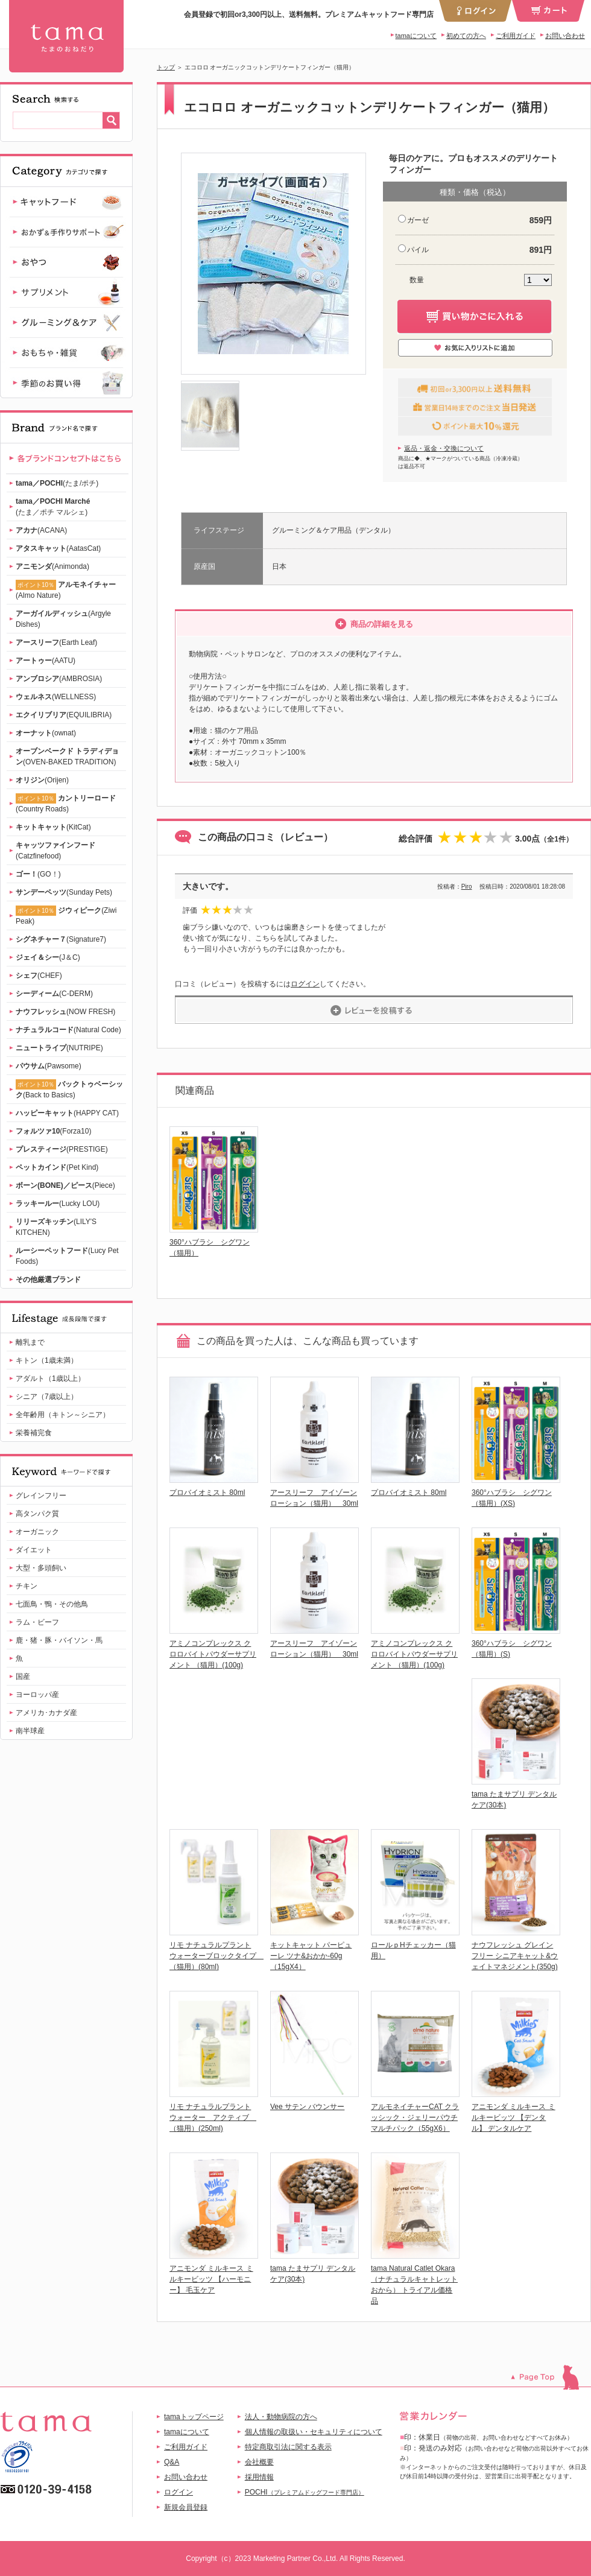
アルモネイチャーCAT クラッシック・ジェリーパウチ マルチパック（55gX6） (415, 2117)
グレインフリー (41, 1495)
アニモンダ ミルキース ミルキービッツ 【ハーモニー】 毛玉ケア (211, 2279)
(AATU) (45, 660)
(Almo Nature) (66, 590)
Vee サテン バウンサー (307, 2106)
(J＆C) (48, 957)
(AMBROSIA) (59, 678)
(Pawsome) (48, 1066)
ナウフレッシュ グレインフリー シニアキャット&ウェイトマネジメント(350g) (515, 1956)
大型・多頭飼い (41, 1568)
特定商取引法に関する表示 (288, 2447)
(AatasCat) (58, 548)
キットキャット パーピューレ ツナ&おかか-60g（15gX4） (311, 1956)
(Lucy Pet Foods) (67, 1256)
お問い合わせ (565, 35)
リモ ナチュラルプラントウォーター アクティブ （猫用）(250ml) (212, 2117)
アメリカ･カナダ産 (46, 1712)
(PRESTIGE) (62, 1149)
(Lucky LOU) (58, 1203)
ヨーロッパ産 (37, 1694)
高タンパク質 (37, 1513)
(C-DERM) (54, 993)
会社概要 (259, 2462)
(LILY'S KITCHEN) (56, 1227)
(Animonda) (52, 566)
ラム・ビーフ (37, 1622)
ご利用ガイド (516, 35)
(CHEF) (39, 975)
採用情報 (259, 2477)
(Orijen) (42, 780)
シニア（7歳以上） (47, 1396)
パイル (418, 250)
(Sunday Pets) (64, 892)
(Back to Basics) (69, 1089)
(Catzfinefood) (55, 850)
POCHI (304, 2492)
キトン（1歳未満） (47, 1360)
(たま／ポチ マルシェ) (53, 506)
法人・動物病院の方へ (281, 2417)
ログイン (305, 984)
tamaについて (416, 35)
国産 (23, 1676)
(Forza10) (53, 1131)
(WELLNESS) (56, 697)
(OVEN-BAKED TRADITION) (67, 756)
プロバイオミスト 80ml (207, 1492)
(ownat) (46, 733)
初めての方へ (466, 35)
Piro (466, 886)
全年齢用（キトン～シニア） (63, 1414)
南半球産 (30, 1731)
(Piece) (65, 1185)
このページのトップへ (551, 2377)
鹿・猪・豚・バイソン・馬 (59, 1640)
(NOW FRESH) (65, 1011)
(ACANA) (41, 530)
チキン (26, 1586)
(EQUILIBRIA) (64, 715)
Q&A (171, 2462)
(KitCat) (53, 827)
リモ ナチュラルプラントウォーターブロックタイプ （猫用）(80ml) (216, 1956)
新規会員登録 (185, 2507)
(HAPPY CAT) (67, 1113)
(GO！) (38, 874)
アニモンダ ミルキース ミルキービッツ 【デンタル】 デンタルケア (513, 2117)
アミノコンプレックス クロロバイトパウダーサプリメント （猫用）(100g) (212, 1654)
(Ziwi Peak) (66, 915)
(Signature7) (61, 939)
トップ (166, 67)
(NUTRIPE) (59, 1048)
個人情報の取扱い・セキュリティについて (313, 2432)
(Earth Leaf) (56, 642)
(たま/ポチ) (57, 483)
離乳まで (30, 1342)
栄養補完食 (34, 1433)
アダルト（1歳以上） (50, 1378)
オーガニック (37, 1532)
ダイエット (34, 1550)
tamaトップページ (194, 2417)
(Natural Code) (68, 1030)
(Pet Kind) (57, 1167)
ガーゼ (418, 220)
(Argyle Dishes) (63, 619)
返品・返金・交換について (444, 448)
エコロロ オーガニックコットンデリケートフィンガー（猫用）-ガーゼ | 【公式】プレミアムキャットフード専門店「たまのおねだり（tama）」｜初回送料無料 (66, 36)
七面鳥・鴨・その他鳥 (52, 1604)
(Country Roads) (66, 803)
